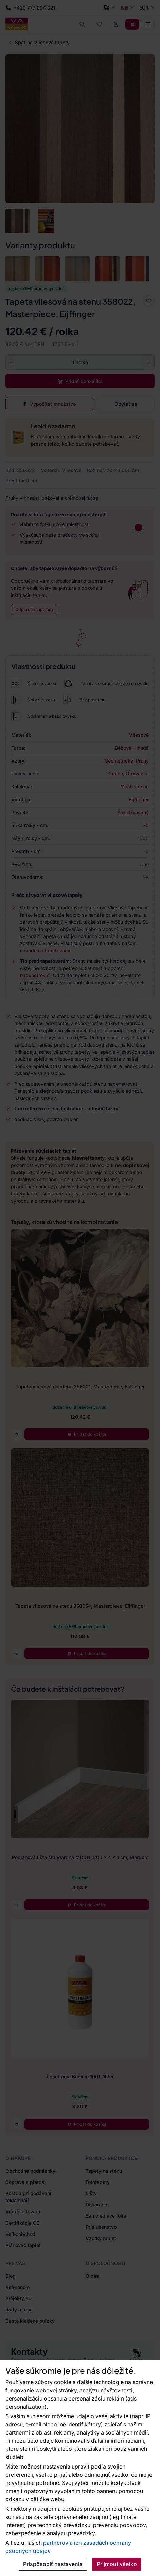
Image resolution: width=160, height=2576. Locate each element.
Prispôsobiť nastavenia (53, 2564)
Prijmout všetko (117, 2564)
